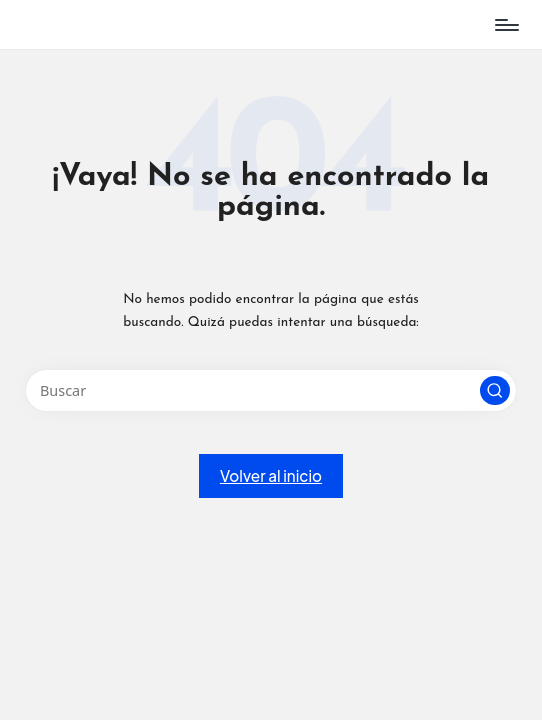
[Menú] (505, 25)
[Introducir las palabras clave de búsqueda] (270, 390)
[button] (495, 391)
